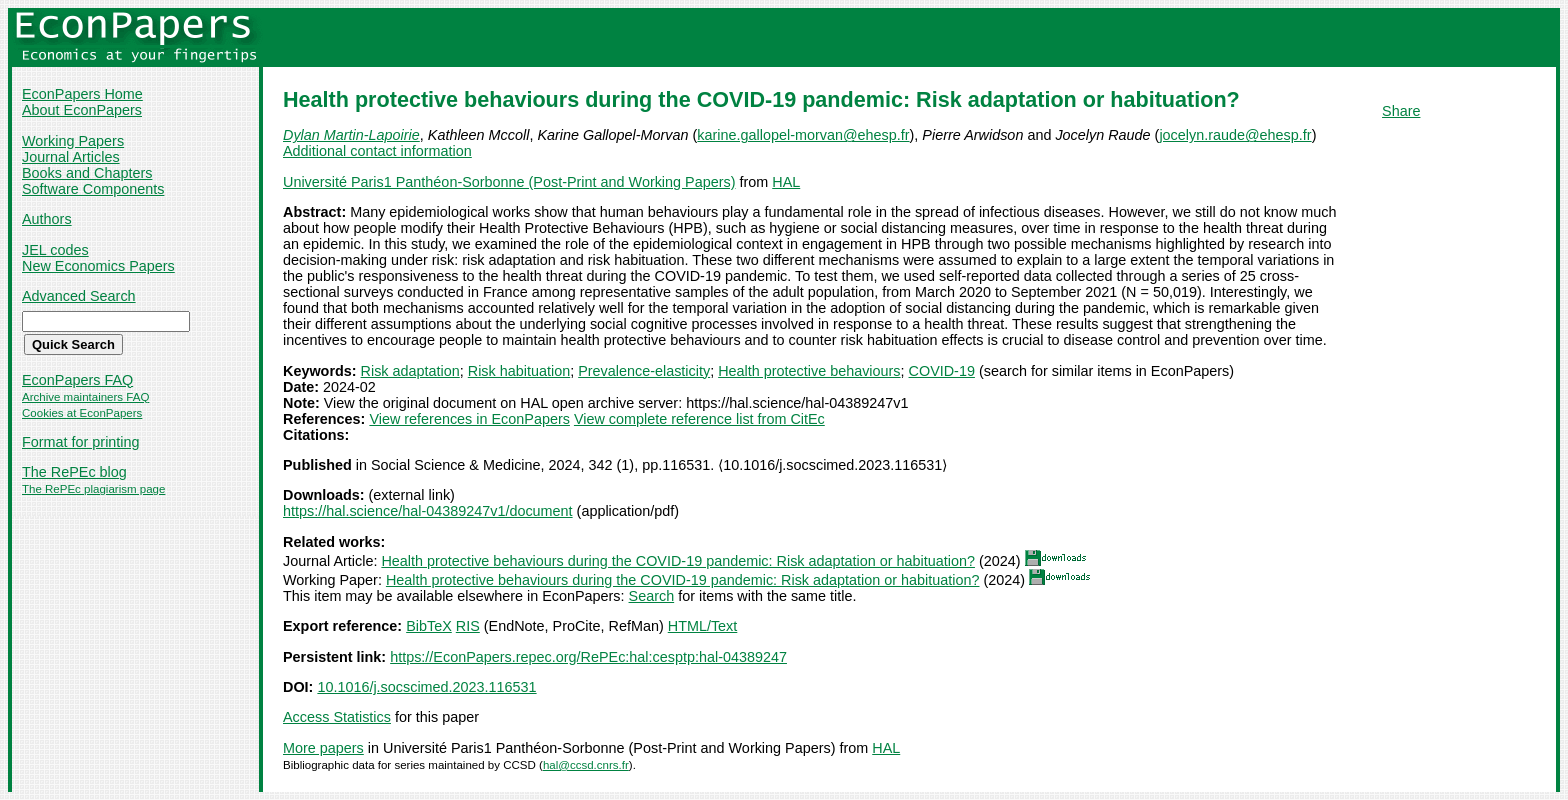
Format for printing (81, 442)
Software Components (93, 189)
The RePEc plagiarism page (93, 489)
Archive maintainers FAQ (85, 397)
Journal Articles (71, 157)
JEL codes (55, 250)
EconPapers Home (82, 94)
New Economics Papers (98, 266)
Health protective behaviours (809, 371)
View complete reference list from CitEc (699, 419)
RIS (468, 626)
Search (652, 596)
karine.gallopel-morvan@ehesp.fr (803, 135)
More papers (323, 748)
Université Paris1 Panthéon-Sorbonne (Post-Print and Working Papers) (509, 182)
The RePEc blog (74, 472)
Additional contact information (377, 151)
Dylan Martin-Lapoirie (351, 135)
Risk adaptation (410, 371)
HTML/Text (703, 626)
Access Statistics (337, 717)
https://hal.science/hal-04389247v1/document (428, 511)
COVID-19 (942, 371)
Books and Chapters (87, 173)
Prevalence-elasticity (644, 371)
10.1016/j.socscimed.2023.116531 (426, 687)
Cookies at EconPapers (82, 413)
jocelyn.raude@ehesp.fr (1235, 135)
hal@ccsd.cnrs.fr (586, 765)
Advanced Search (79, 296)
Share (1401, 111)
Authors (47, 219)
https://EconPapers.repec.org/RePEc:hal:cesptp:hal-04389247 (588, 657)
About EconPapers (82, 110)
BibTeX (429, 626)
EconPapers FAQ (77, 380)
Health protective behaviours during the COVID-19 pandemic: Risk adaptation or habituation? (678, 561)
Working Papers (73, 141)
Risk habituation (519, 371)
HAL (786, 182)
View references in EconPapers (469, 419)
